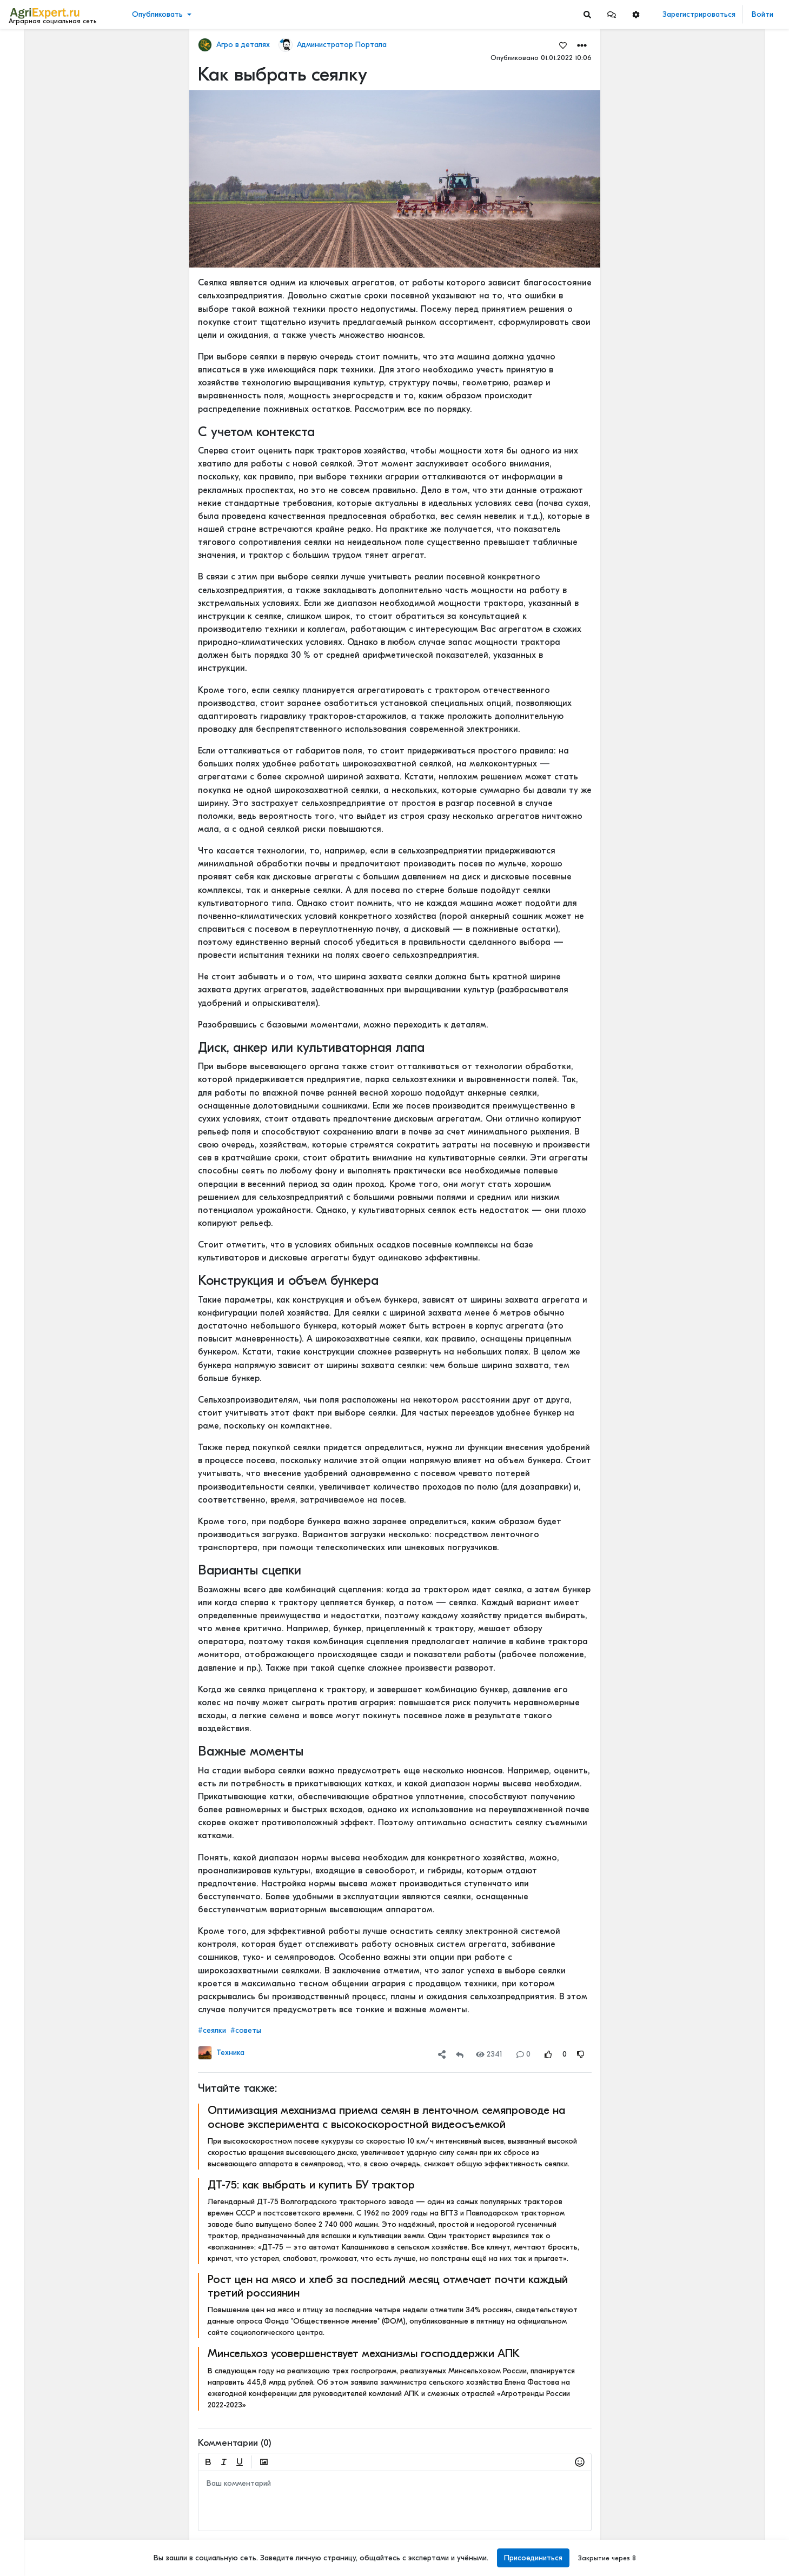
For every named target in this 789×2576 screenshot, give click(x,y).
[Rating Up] (548, 2054)
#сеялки (211, 2030)
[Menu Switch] (65, 2566)
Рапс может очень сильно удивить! (723, 1836)
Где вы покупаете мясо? (708, 186)
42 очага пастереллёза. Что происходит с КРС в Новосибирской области (723, 580)
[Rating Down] (580, 2054)
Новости (29, 63)
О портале (31, 2520)
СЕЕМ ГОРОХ (689, 818)
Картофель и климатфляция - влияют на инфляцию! (723, 2154)
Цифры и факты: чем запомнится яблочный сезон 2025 (723, 1785)
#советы (245, 2030)
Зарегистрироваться (698, 14)
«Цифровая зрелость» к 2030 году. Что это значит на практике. (723, 1456)
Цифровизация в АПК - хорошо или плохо (723, 1217)
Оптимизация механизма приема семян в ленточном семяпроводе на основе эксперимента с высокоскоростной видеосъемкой (386, 2117)
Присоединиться (533, 2557)
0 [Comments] (523, 2054)
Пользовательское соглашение (63, 2497)
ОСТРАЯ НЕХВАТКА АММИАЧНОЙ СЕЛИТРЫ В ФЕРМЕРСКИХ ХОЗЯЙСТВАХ (723, 987)
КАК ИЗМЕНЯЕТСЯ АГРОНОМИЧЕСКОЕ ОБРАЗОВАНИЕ (723, 114)
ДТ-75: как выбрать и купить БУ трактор (310, 2184)
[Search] (587, 14)
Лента (25, 46)
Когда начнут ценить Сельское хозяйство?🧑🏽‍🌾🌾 (723, 1907)
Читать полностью (696, 104)
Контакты (28, 2531)
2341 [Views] (489, 2054)
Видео (25, 79)
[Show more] (73, 249)
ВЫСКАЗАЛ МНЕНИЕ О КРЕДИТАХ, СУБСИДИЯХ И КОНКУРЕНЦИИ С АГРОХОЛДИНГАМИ (723, 1979)
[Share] (441, 2054)
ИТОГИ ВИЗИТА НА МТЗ (708, 2474)
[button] (611, 14)
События (29, 96)
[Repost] (459, 2054)
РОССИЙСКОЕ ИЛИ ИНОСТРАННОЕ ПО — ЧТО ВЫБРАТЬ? (723, 1059)
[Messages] (611, 14)
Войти (762, 14)
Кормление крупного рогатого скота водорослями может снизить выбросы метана (723, 2029)
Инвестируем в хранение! (711, 518)
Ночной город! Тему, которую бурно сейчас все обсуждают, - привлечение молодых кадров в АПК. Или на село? (723, 2092)
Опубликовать (157, 14)
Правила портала (42, 2509)
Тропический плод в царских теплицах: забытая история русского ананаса (723, 399)
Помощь (26, 2543)
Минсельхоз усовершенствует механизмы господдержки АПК (363, 2353)
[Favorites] (562, 44)
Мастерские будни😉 (703, 937)
